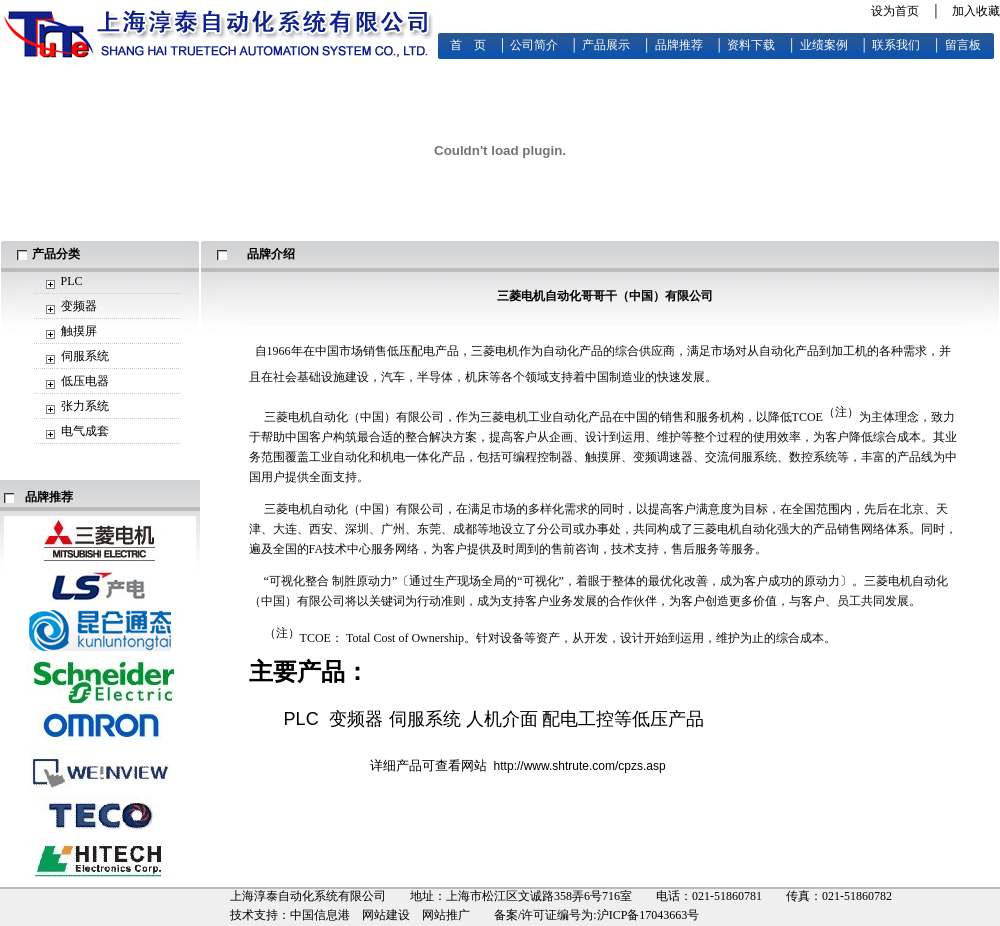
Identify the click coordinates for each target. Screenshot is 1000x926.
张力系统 (85, 406)
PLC (72, 281)
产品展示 (606, 45)
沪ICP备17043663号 (648, 915)
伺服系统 (85, 356)
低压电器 (85, 381)
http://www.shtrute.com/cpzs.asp (580, 766)
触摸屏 (79, 331)
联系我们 (896, 45)
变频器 (79, 306)
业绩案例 (824, 45)
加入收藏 (976, 11)
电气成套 (85, 431)
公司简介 (534, 45)
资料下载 (751, 45)
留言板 (963, 45)
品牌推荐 (679, 45)
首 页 (468, 45)
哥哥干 (599, 296)
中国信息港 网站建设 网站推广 (380, 915)
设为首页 (895, 11)
